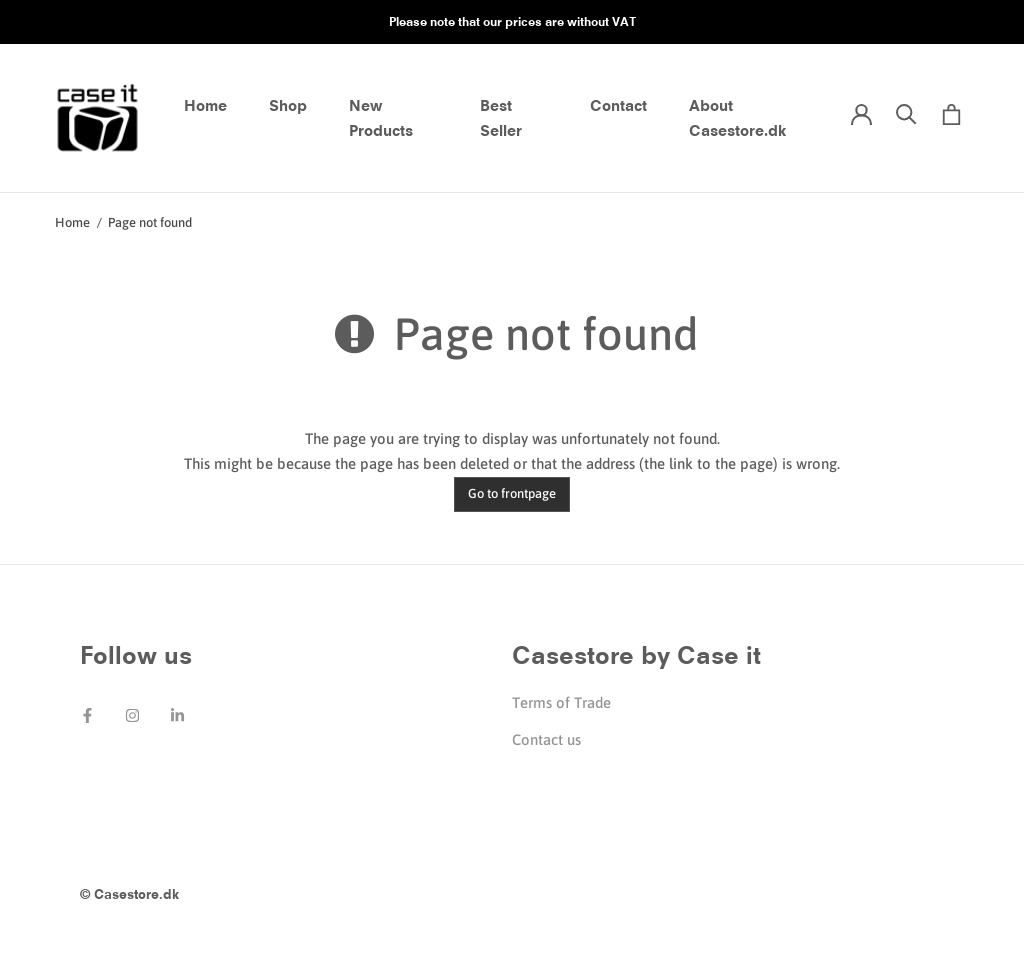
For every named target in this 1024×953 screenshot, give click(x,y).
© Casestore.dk (129, 894)
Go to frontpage (512, 493)
